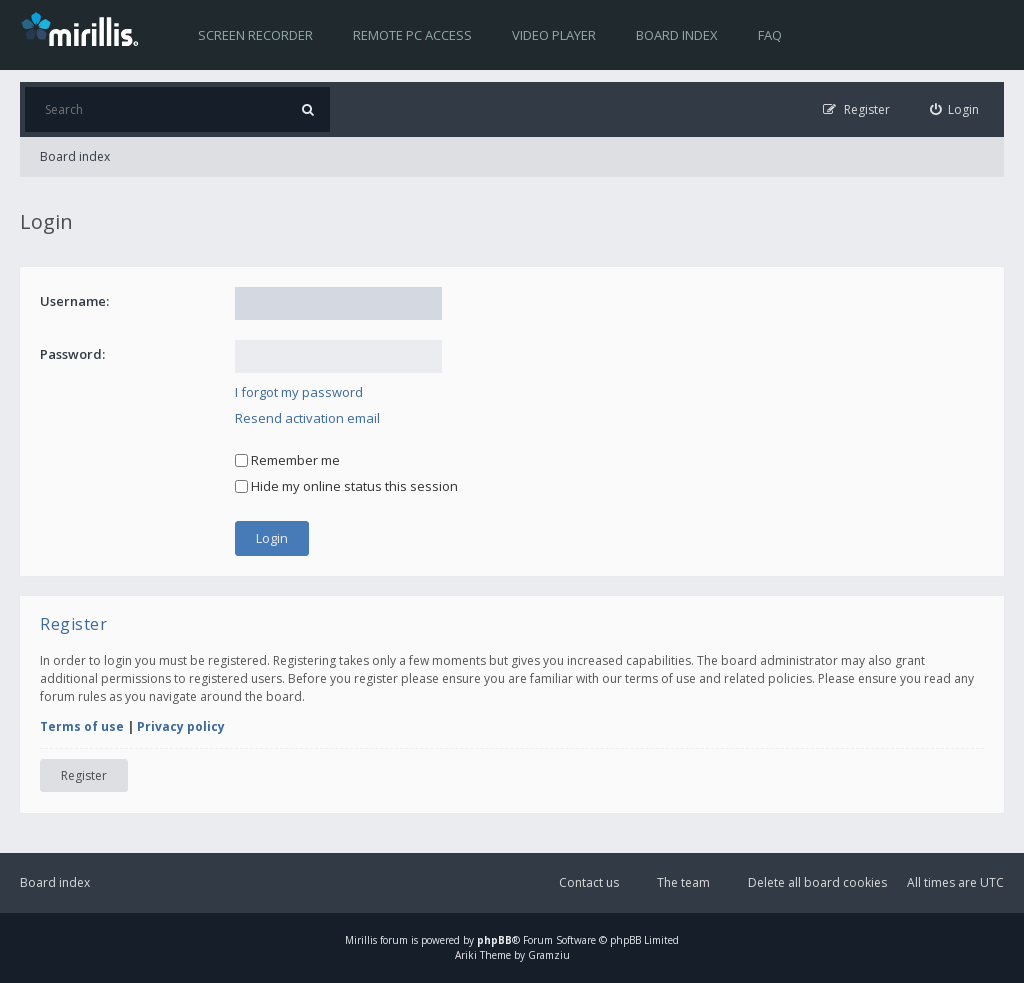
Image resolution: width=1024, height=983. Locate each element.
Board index (677, 35)
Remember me (287, 460)
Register (84, 775)
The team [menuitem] (683, 882)
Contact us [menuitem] (589, 882)
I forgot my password (299, 392)
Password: (72, 354)
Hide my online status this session (346, 486)
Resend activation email (307, 418)
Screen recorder (255, 35)
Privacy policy (181, 726)
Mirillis (361, 940)
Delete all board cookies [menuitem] (817, 882)
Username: (74, 301)
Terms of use (82, 726)
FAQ (770, 35)
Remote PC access (412, 35)
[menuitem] (955, 109)
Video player (554, 35)
